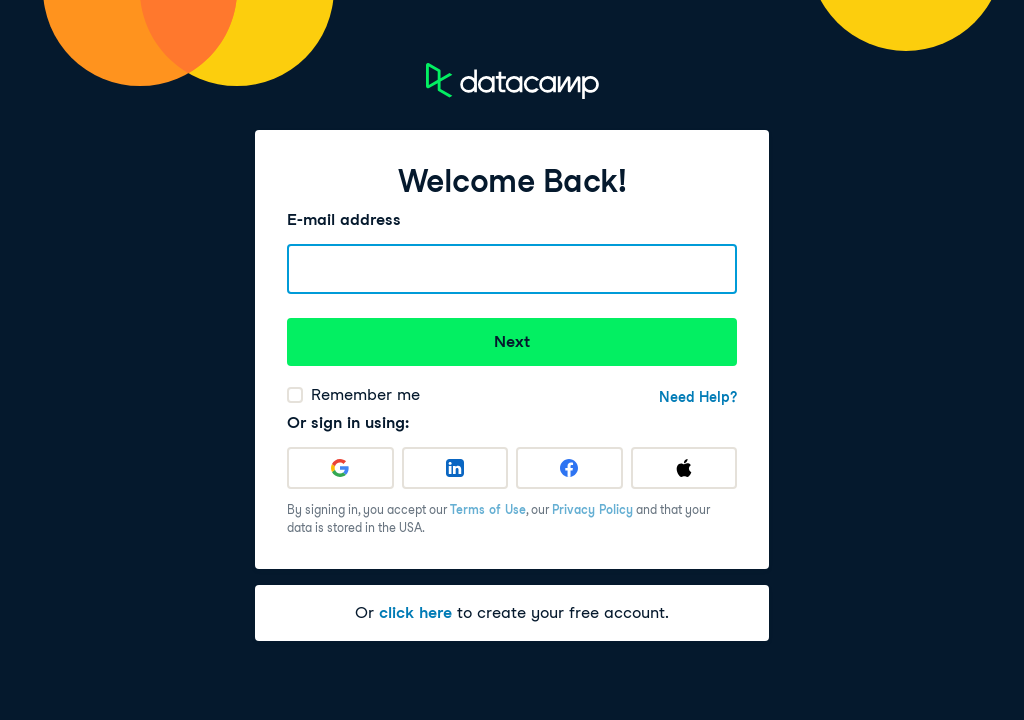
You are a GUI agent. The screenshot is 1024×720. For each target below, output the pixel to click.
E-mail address (344, 219)
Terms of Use (488, 509)
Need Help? (698, 397)
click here (415, 612)
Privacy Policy (592, 509)
